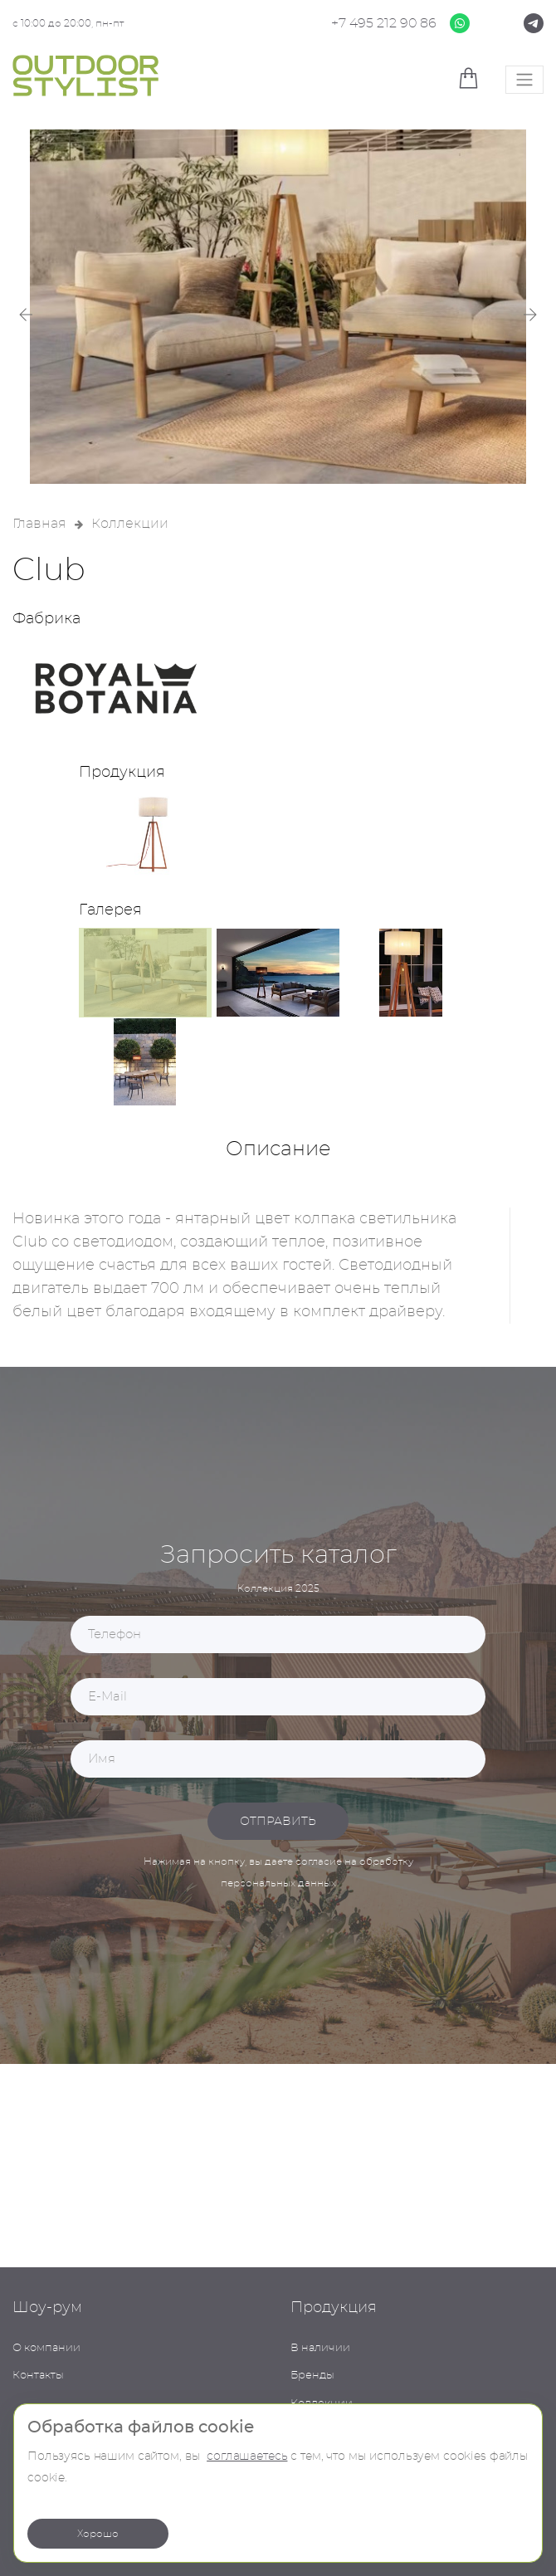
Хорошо (98, 2534)
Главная (39, 523)
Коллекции (129, 523)
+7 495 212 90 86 (384, 23)
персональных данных (278, 1883)
